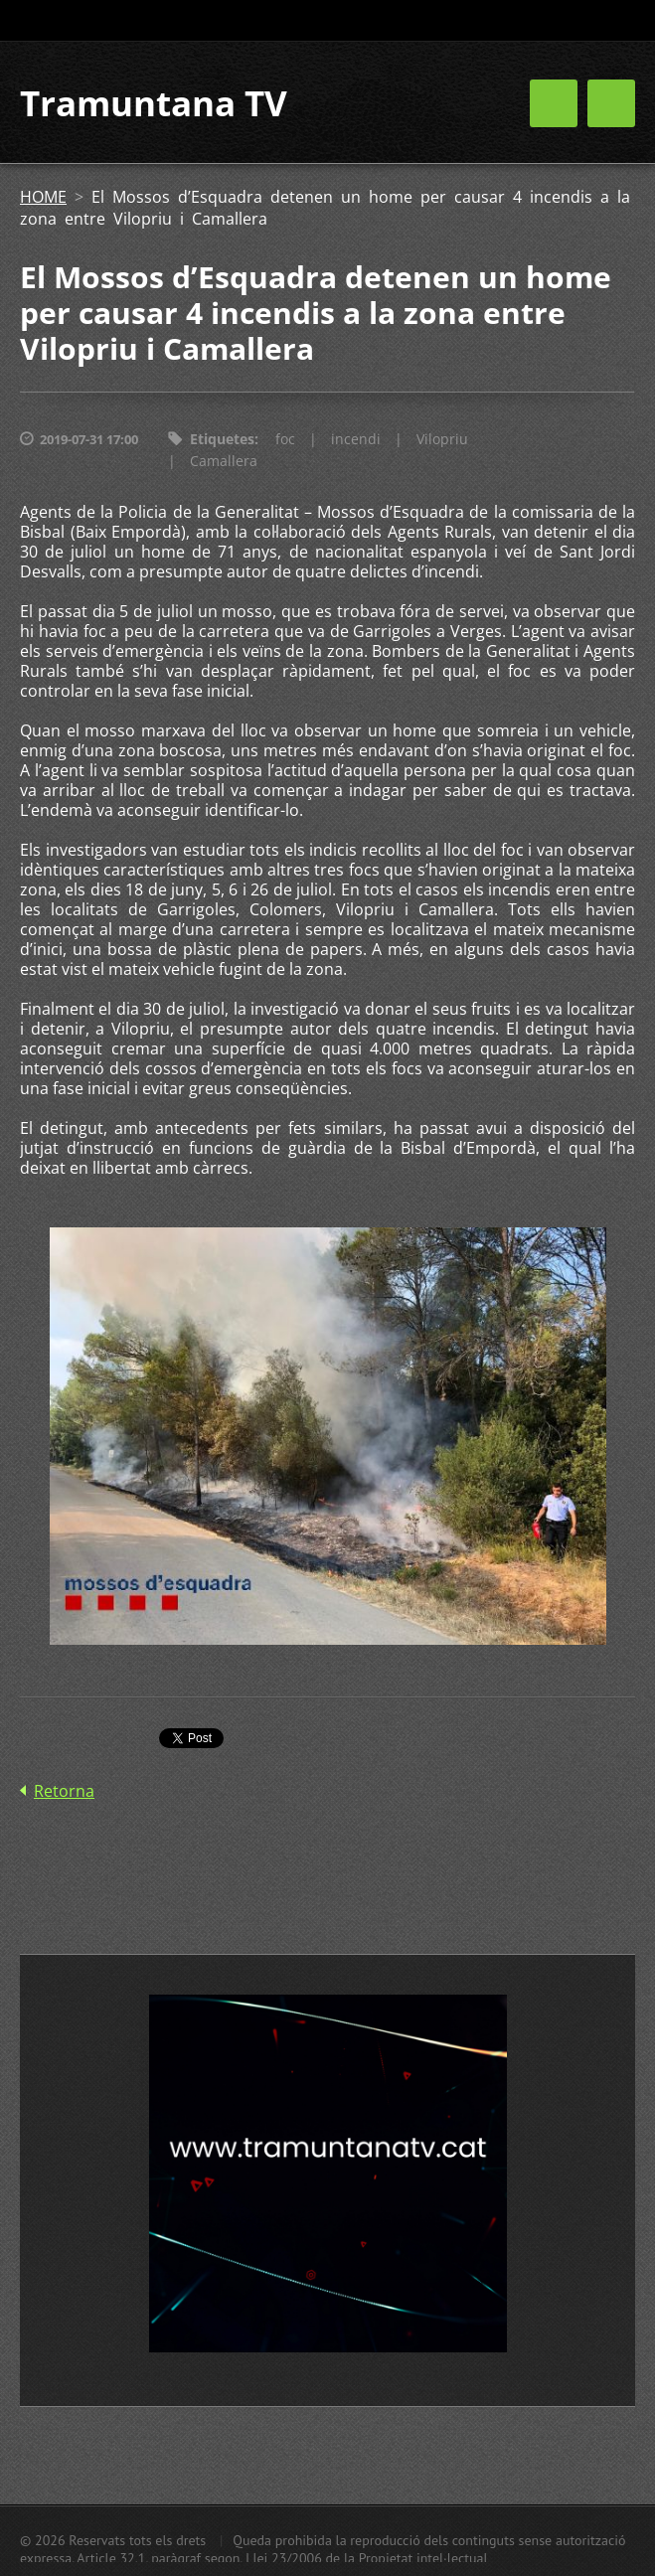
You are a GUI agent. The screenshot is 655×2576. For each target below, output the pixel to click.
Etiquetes (222, 438)
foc (285, 438)
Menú (611, 103)
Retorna (64, 1791)
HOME (43, 197)
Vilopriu (442, 438)
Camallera (223, 460)
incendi (356, 438)
